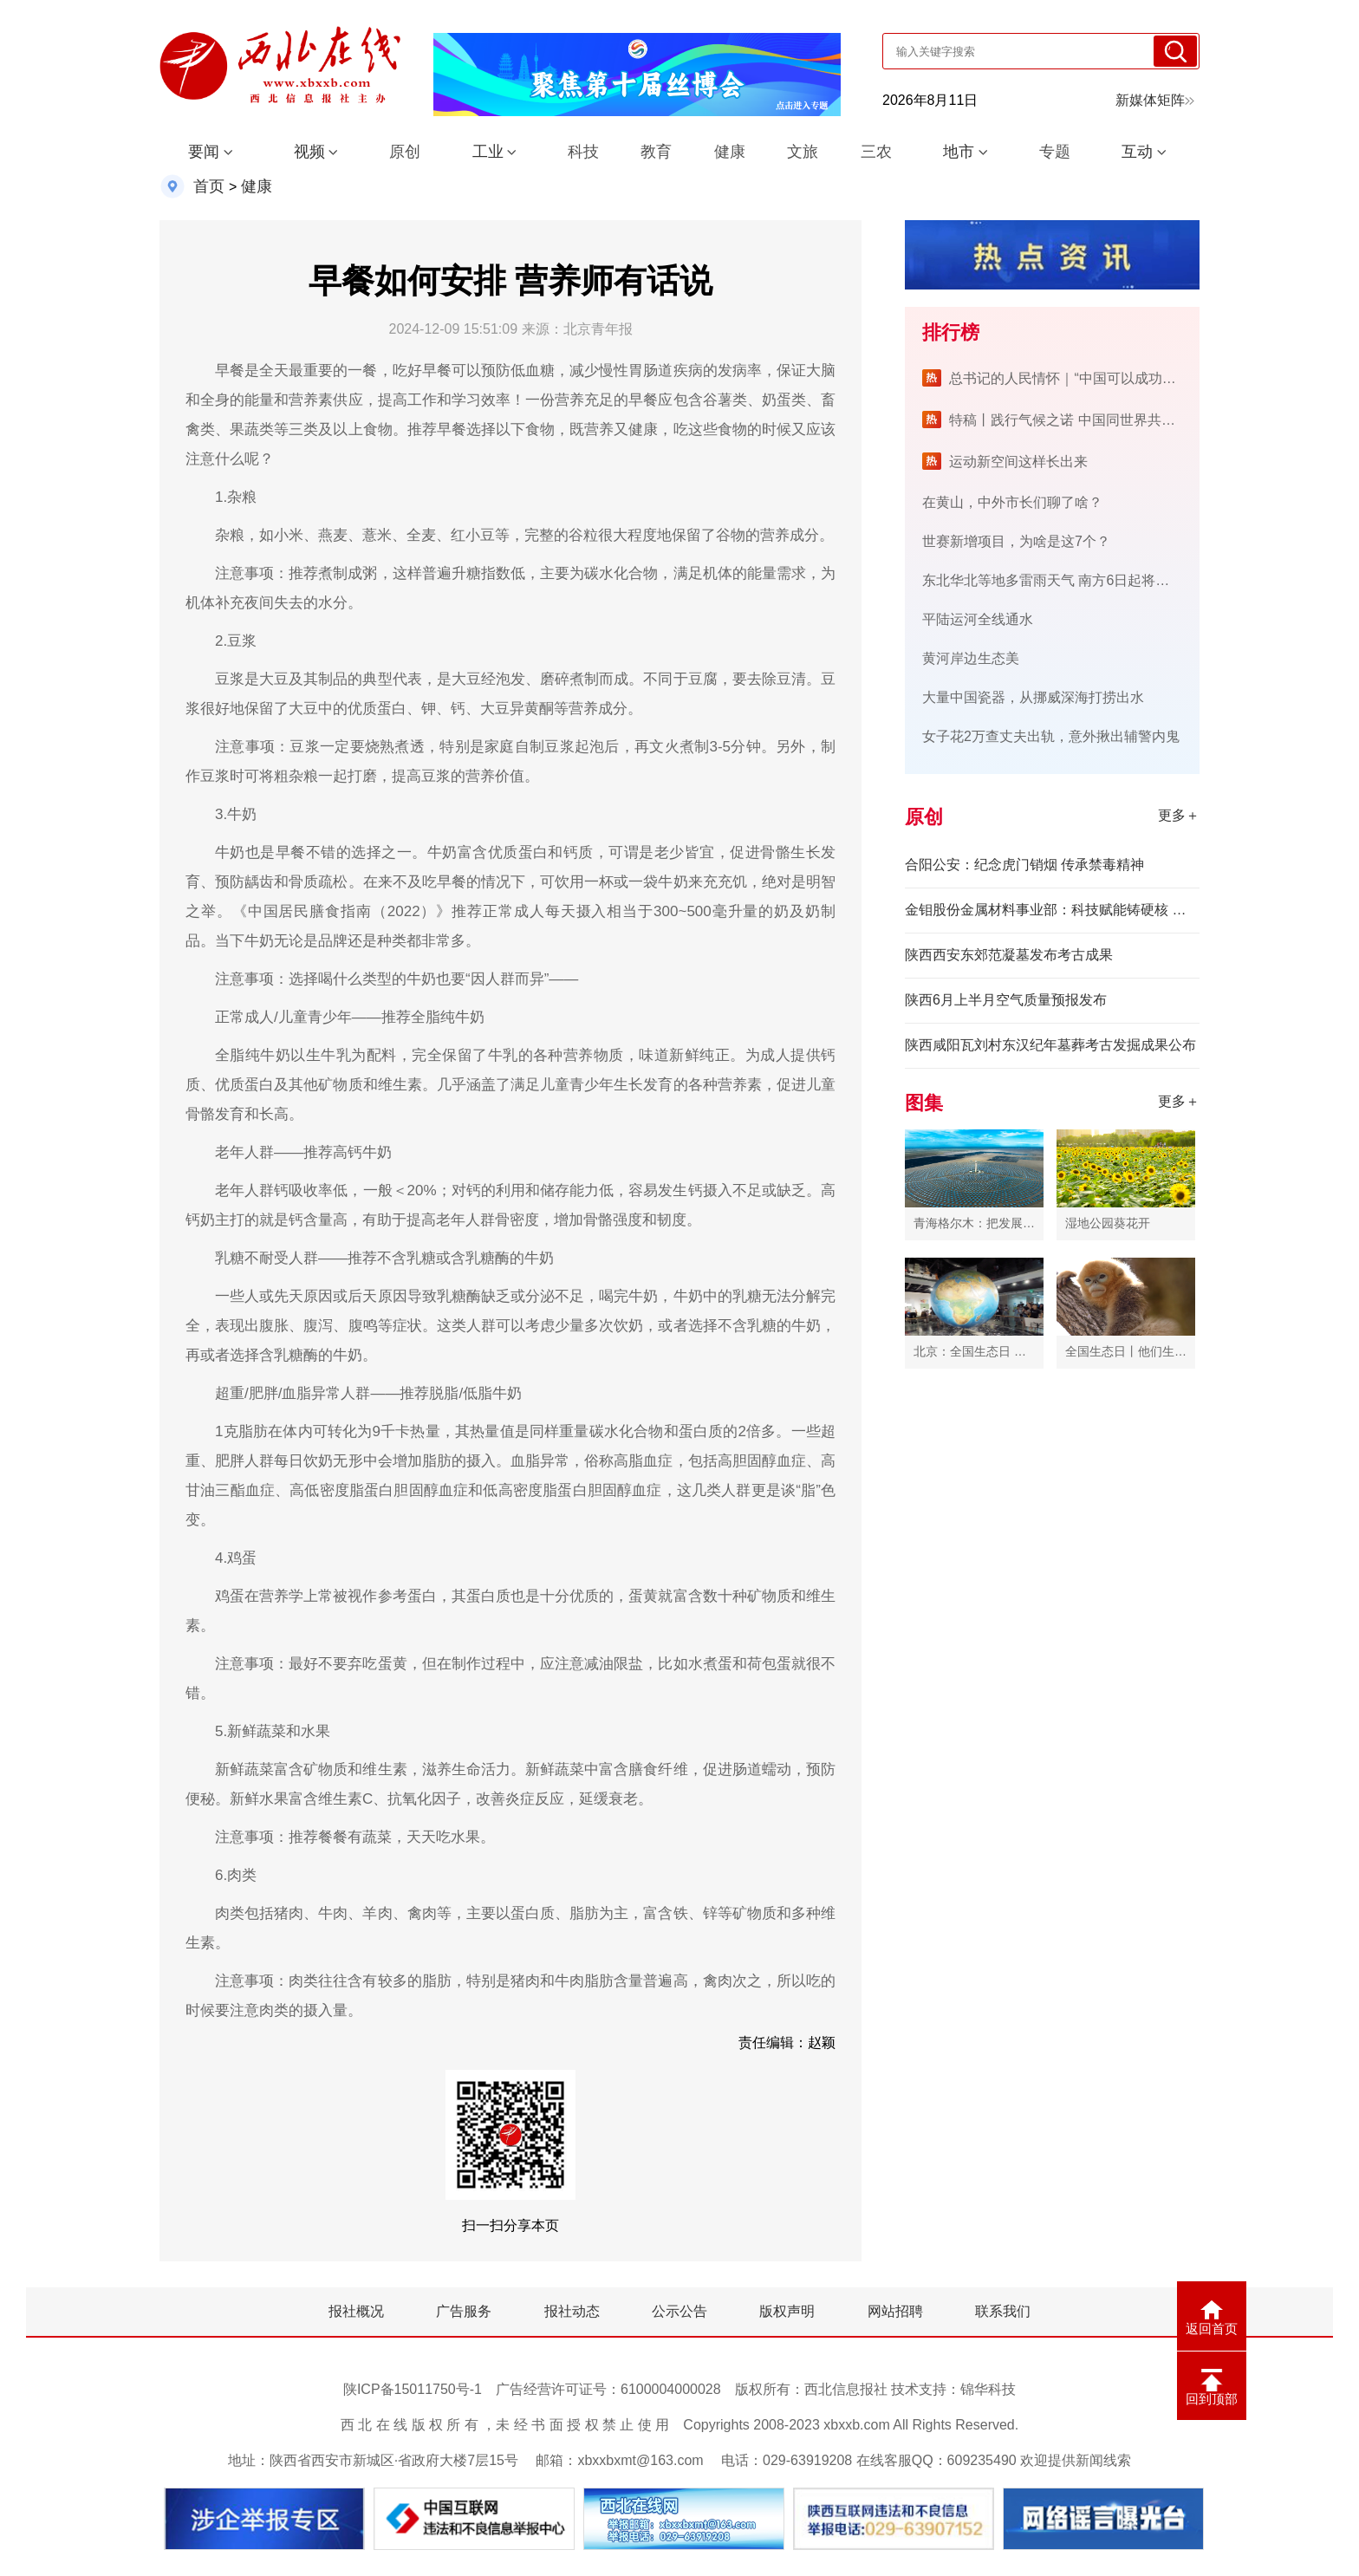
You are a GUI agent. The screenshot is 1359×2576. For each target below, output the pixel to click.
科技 (583, 151)
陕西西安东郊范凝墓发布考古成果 (1009, 954)
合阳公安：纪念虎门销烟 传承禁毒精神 (1024, 864)
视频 (309, 151)
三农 (876, 151)
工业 (488, 151)
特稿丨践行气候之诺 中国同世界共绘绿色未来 (1089, 420)
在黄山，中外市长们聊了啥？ (1012, 502)
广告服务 (463, 2311)
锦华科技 (988, 2389)
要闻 (203, 151)
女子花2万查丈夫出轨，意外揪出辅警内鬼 (1051, 736)
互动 (1137, 151)
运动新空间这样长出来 (1018, 461)
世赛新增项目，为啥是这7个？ (1016, 541)
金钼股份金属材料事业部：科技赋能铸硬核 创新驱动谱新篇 (1052, 909)
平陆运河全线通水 (977, 619)
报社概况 (356, 2311)
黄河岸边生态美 (970, 658)
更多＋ (1179, 815)
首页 (208, 186)
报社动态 (572, 2311)
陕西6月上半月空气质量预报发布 (1006, 999)
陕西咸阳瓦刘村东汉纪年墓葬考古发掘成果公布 (1050, 1045)
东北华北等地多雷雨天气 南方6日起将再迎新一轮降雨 (1087, 580)
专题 (1054, 151)
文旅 (802, 151)
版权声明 (787, 2311)
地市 (958, 151)
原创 (404, 151)
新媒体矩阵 (1154, 100)
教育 (656, 151)
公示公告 (679, 2311)
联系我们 (1003, 2311)
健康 (729, 151)
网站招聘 (895, 2311)
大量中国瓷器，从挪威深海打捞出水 (1033, 697)
